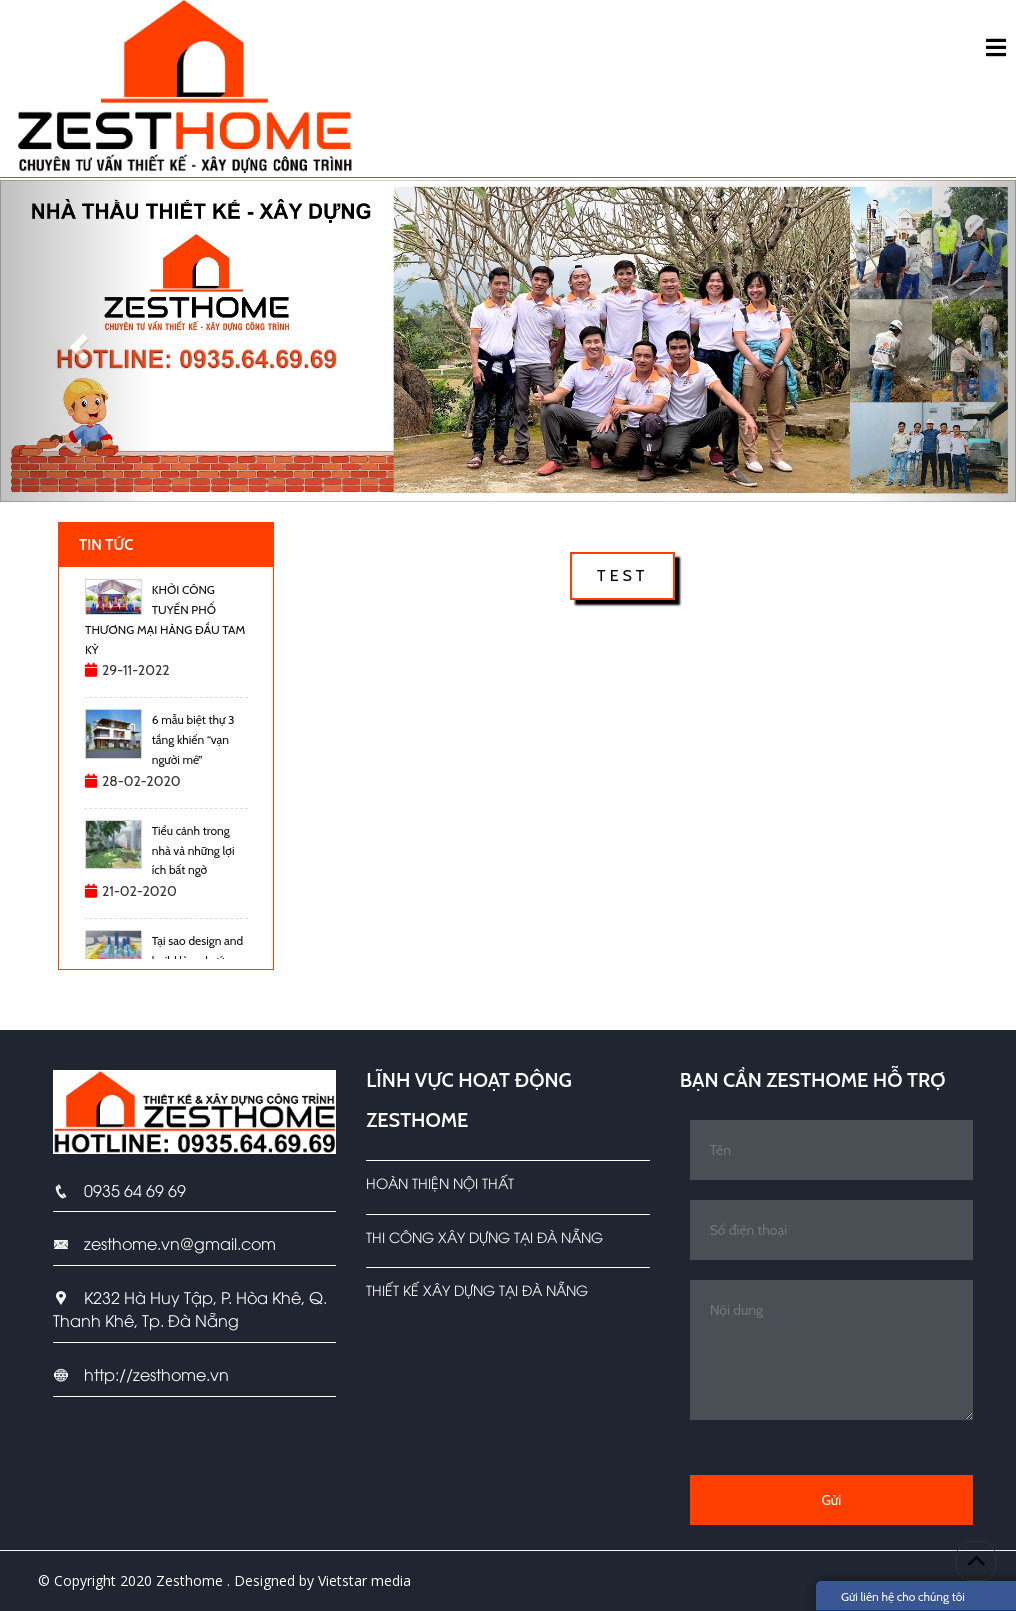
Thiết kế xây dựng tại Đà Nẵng (477, 1289)
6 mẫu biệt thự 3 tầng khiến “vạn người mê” (193, 739)
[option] (166, 633)
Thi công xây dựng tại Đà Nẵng (484, 1236)
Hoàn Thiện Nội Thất (440, 1182)
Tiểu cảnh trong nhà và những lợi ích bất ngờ (193, 850)
